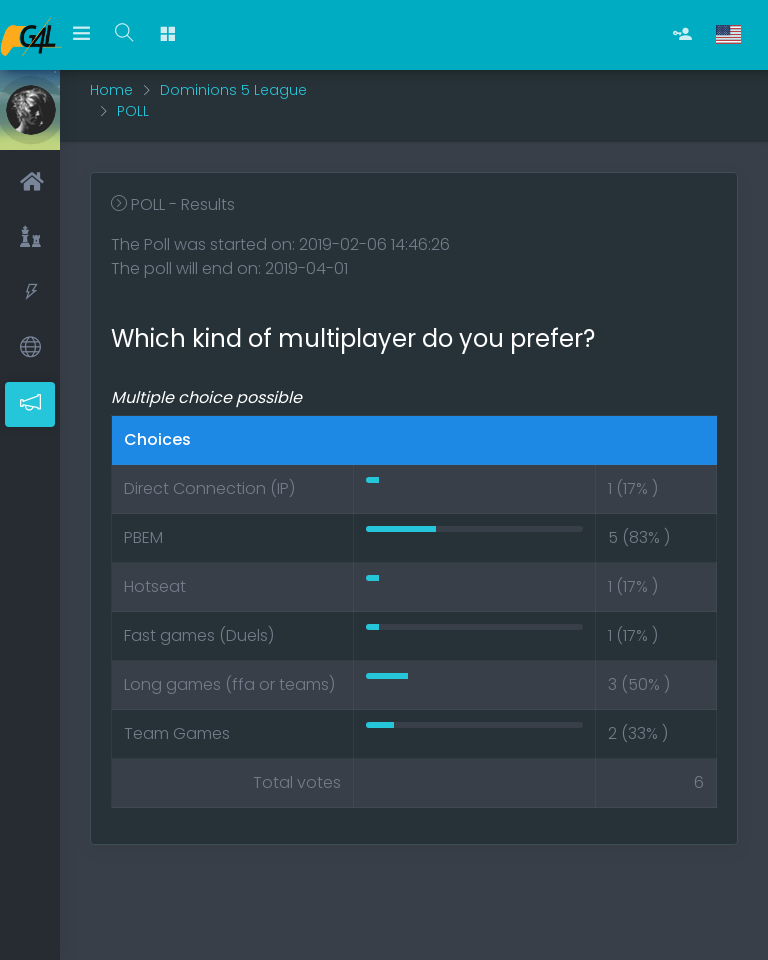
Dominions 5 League (233, 90)
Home (111, 90)
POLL (133, 111)
